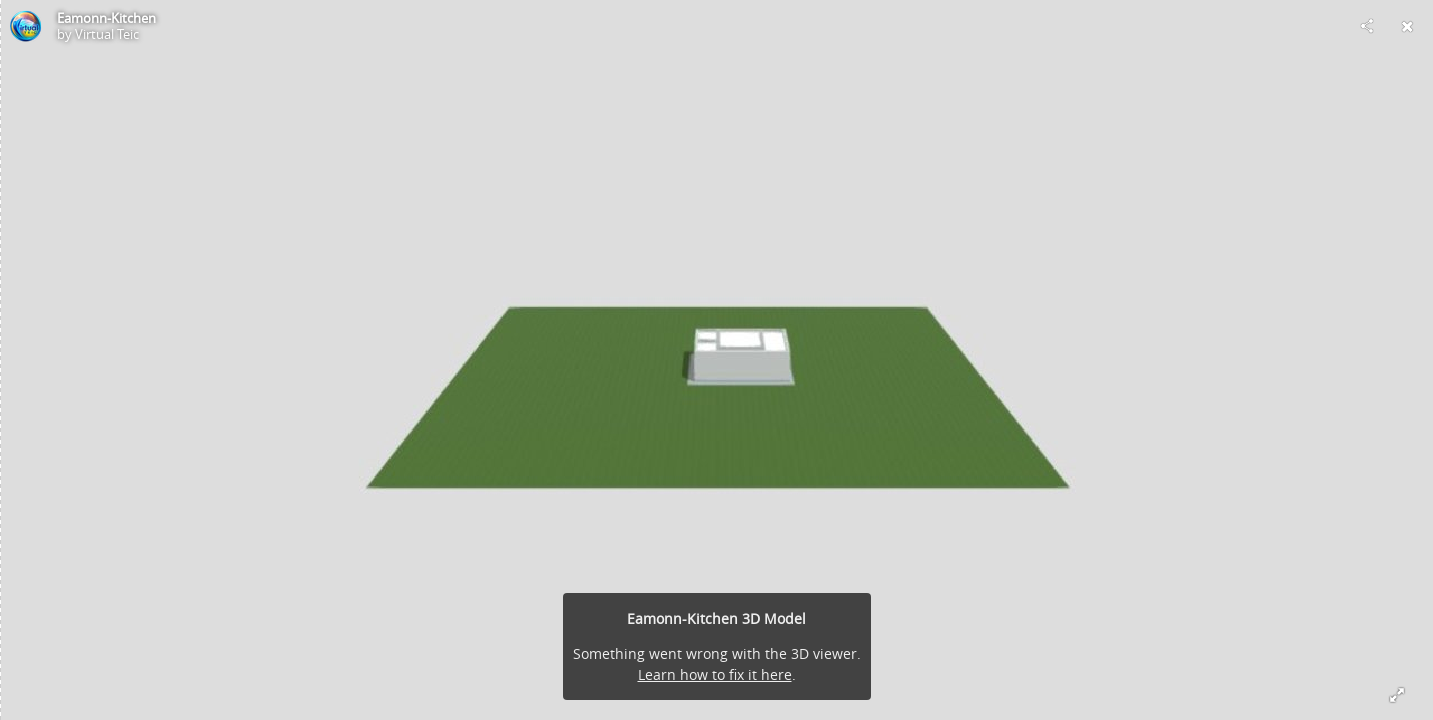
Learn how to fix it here (715, 674)
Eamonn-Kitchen (106, 18)
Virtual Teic (107, 34)
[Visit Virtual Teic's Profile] (26, 26)
